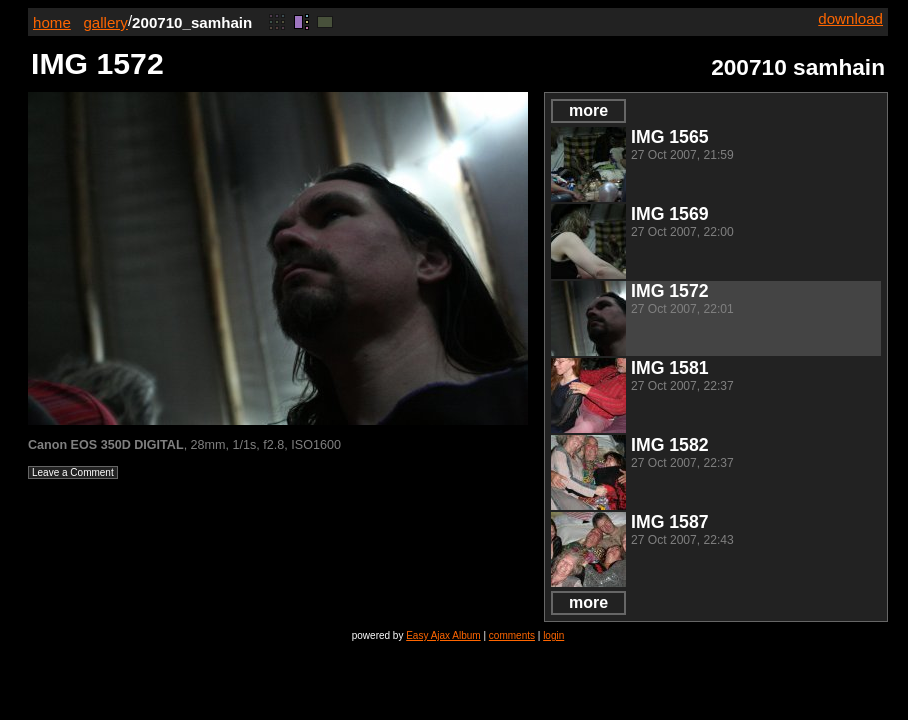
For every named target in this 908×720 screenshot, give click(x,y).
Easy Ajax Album (443, 635)
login (553, 635)
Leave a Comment (73, 472)
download (850, 18)
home (52, 22)
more (588, 110)
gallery (105, 22)
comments (512, 635)
